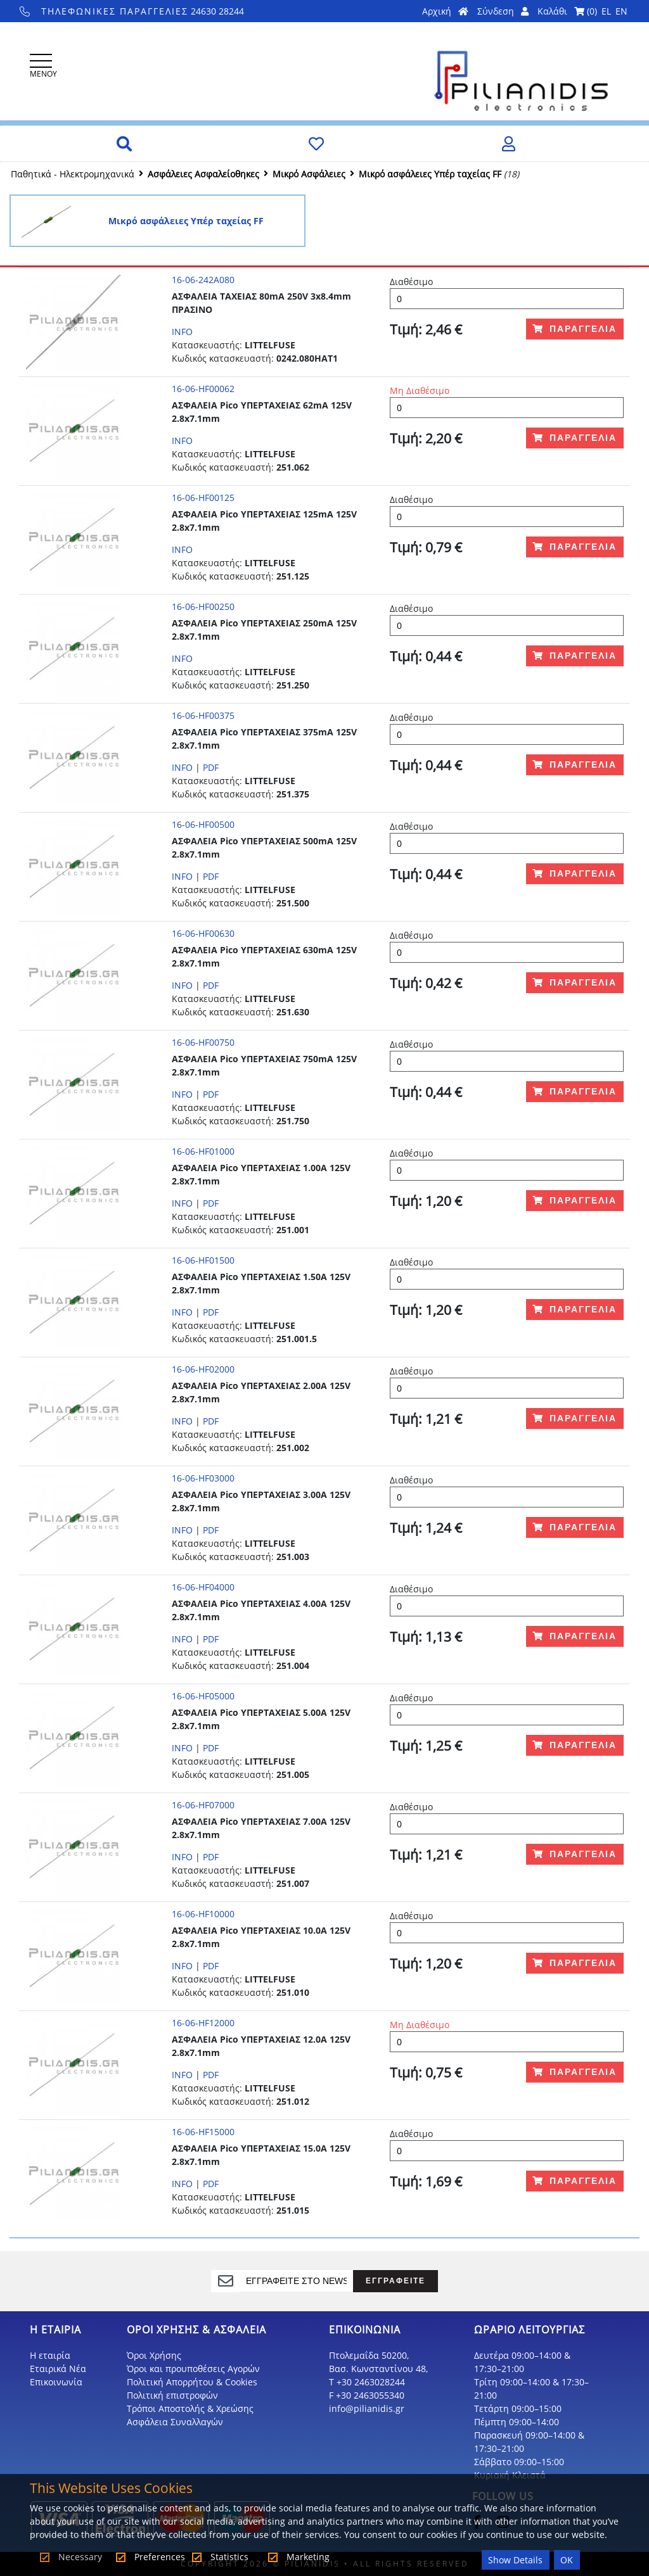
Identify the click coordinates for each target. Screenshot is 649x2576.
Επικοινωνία (56, 2382)
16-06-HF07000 (203, 1805)
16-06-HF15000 (203, 2132)
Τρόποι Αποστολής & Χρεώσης (190, 2408)
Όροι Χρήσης (154, 2355)
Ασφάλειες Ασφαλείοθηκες (203, 174)
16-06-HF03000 (203, 1478)
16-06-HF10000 (203, 1914)
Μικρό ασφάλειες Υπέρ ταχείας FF (430, 174)
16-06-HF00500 (203, 824)
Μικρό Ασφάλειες (309, 174)
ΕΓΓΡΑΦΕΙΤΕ (395, 2280)
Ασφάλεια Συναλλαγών (175, 2422)
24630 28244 (132, 11)
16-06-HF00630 (203, 933)
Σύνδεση (503, 11)
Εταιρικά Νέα (58, 2369)
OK (566, 2560)
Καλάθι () (567, 11)
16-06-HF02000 (203, 1369)
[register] (296, 2281)
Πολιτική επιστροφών (172, 2395)
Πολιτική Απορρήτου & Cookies (192, 2382)
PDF (211, 767)
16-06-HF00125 (203, 498)
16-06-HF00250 (203, 606)
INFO (182, 332)
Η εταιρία (50, 2355)
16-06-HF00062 (203, 389)
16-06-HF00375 (203, 715)
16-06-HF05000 (203, 1696)
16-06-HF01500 (203, 1260)
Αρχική (445, 11)
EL (606, 11)
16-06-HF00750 (203, 1042)
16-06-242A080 (203, 280)
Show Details (515, 2560)
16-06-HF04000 (203, 1587)
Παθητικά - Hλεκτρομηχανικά (72, 174)
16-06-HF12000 (203, 2023)
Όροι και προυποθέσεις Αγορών (193, 2369)
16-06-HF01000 (203, 1151)
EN (621, 11)
